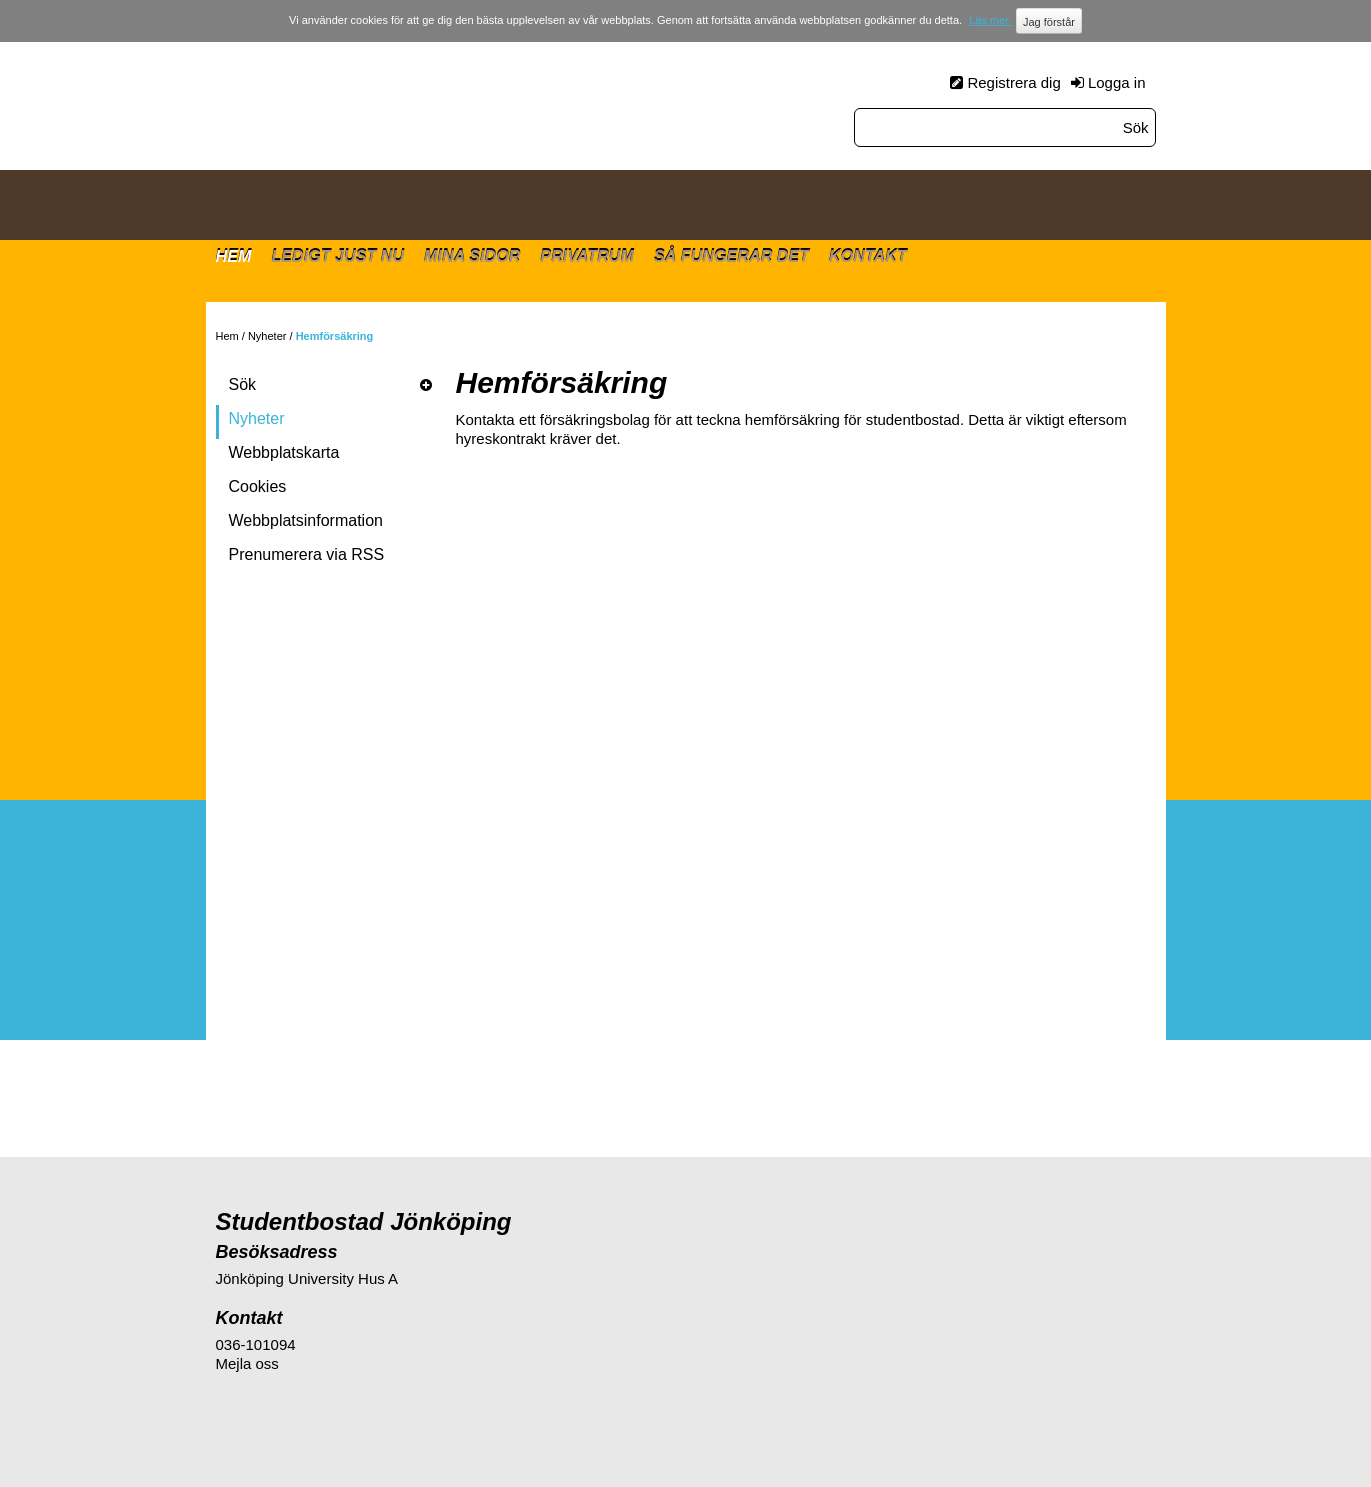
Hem (234, 256)
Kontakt (868, 256)
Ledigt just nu (337, 256)
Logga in (1117, 82)
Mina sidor (472, 256)
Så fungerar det (731, 256)
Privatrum (587, 256)
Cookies (258, 486)
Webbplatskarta (284, 452)
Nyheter (267, 336)
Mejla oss (247, 1363)
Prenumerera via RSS (307, 554)
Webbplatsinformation (306, 520)
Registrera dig (1013, 82)
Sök (243, 384)
